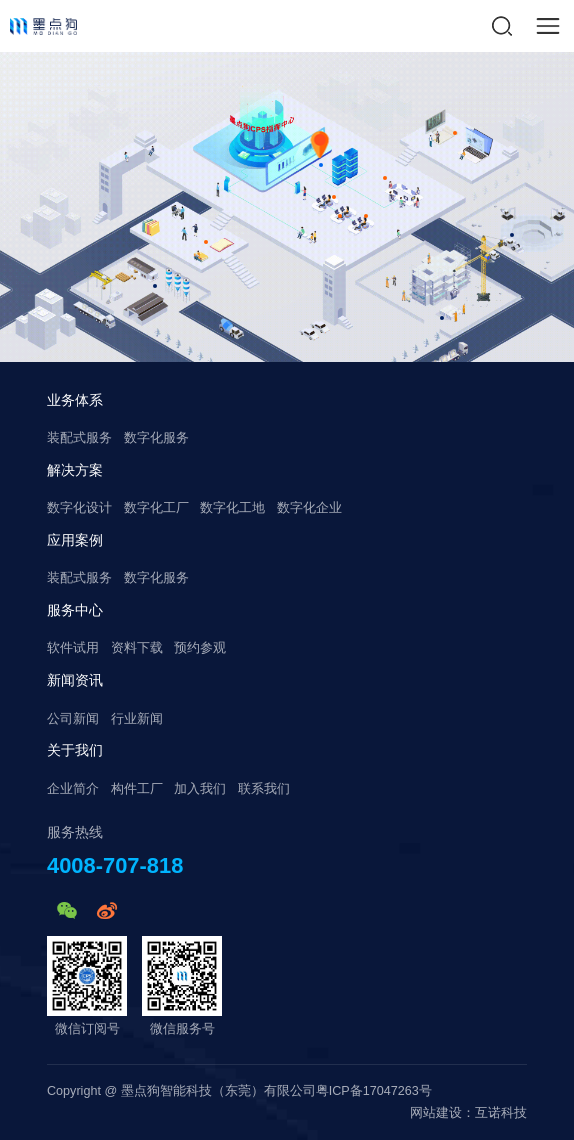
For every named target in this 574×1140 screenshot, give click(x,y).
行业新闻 (137, 719)
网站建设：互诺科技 (468, 1113)
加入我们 (200, 789)
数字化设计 (79, 508)
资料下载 (137, 648)
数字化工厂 (156, 508)
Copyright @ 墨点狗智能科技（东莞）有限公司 (181, 1091)
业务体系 (75, 400)
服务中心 (75, 610)
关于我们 (75, 750)
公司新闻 (73, 719)
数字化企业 (309, 508)
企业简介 (73, 789)
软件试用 (73, 648)
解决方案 (75, 470)
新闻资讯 (75, 680)
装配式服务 (79, 438)
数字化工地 (232, 508)
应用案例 (75, 540)
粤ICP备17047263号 (374, 1091)
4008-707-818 (115, 866)
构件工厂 (137, 789)
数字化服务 (156, 438)
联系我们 (264, 789)
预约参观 (200, 648)
